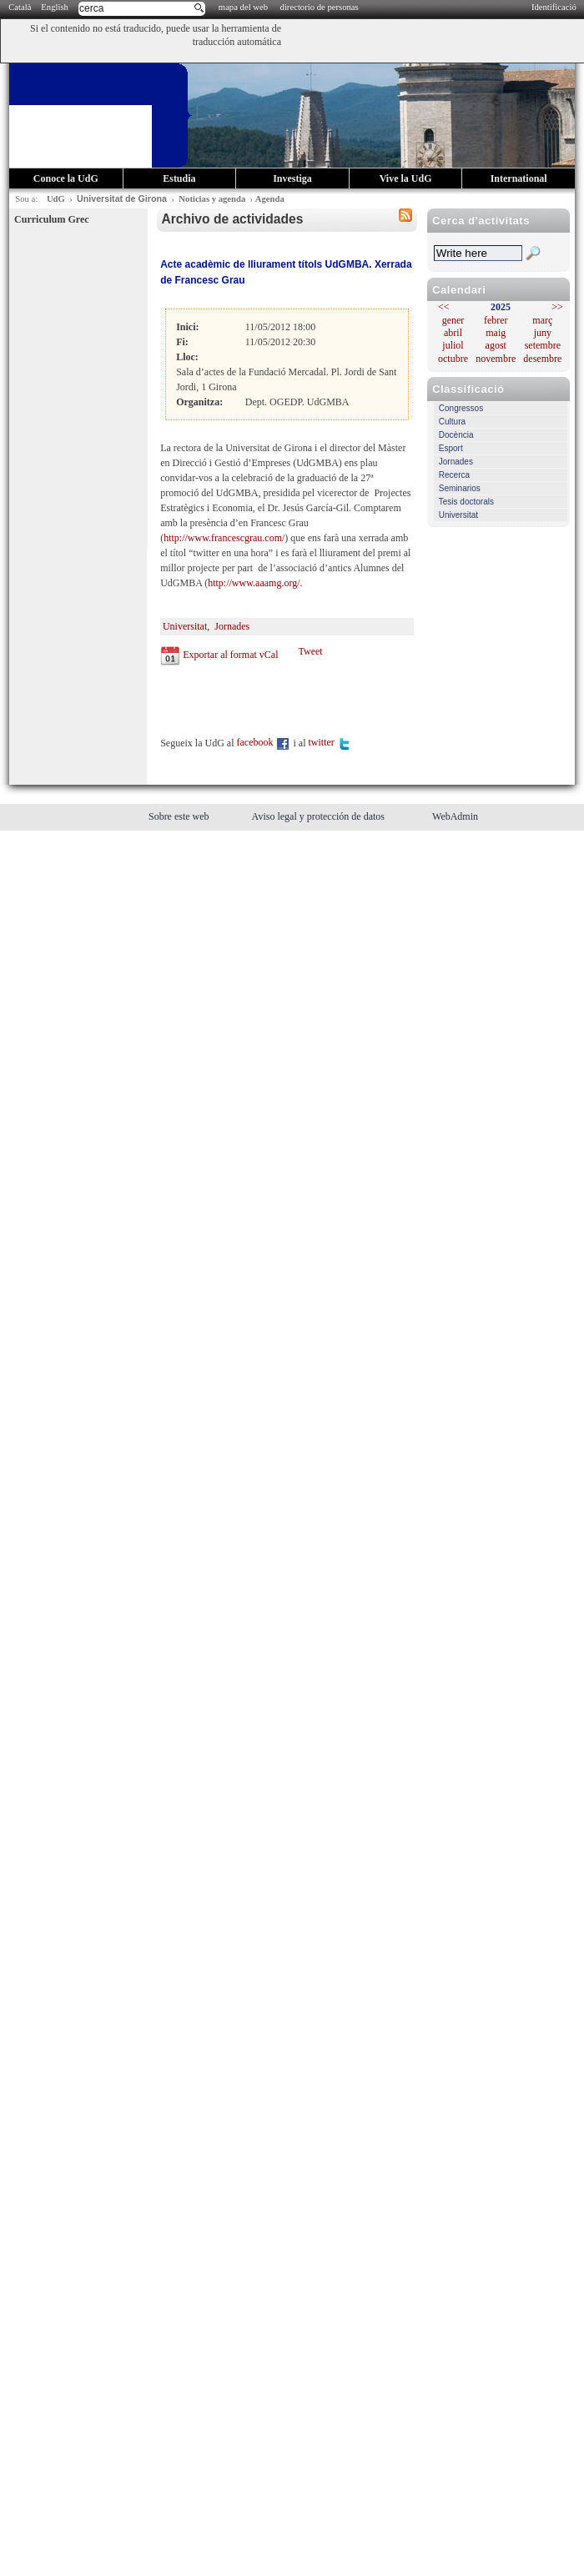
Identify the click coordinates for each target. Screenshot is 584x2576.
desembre (542, 358)
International (519, 178)
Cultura (452, 421)
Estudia (179, 178)
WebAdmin (455, 816)
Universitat (458, 515)
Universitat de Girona (122, 198)
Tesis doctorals (466, 501)
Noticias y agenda (212, 198)
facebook (264, 742)
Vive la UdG (406, 178)
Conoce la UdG (65, 178)
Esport (451, 448)
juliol (452, 345)
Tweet (310, 651)
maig (496, 333)
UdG (56, 198)
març (542, 320)
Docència (456, 434)
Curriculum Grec (51, 219)
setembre (543, 345)
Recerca (454, 475)
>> (557, 307)
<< (444, 307)
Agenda (269, 198)
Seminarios (460, 488)
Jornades (456, 461)
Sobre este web (180, 816)
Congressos (461, 408)
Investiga (292, 178)
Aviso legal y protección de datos (319, 816)
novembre (496, 358)
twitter (329, 742)
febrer (496, 320)
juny (542, 333)
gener (453, 320)
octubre (453, 358)
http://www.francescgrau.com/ (224, 538)
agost (496, 345)
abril (453, 333)
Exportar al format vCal (230, 654)
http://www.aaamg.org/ (254, 583)
